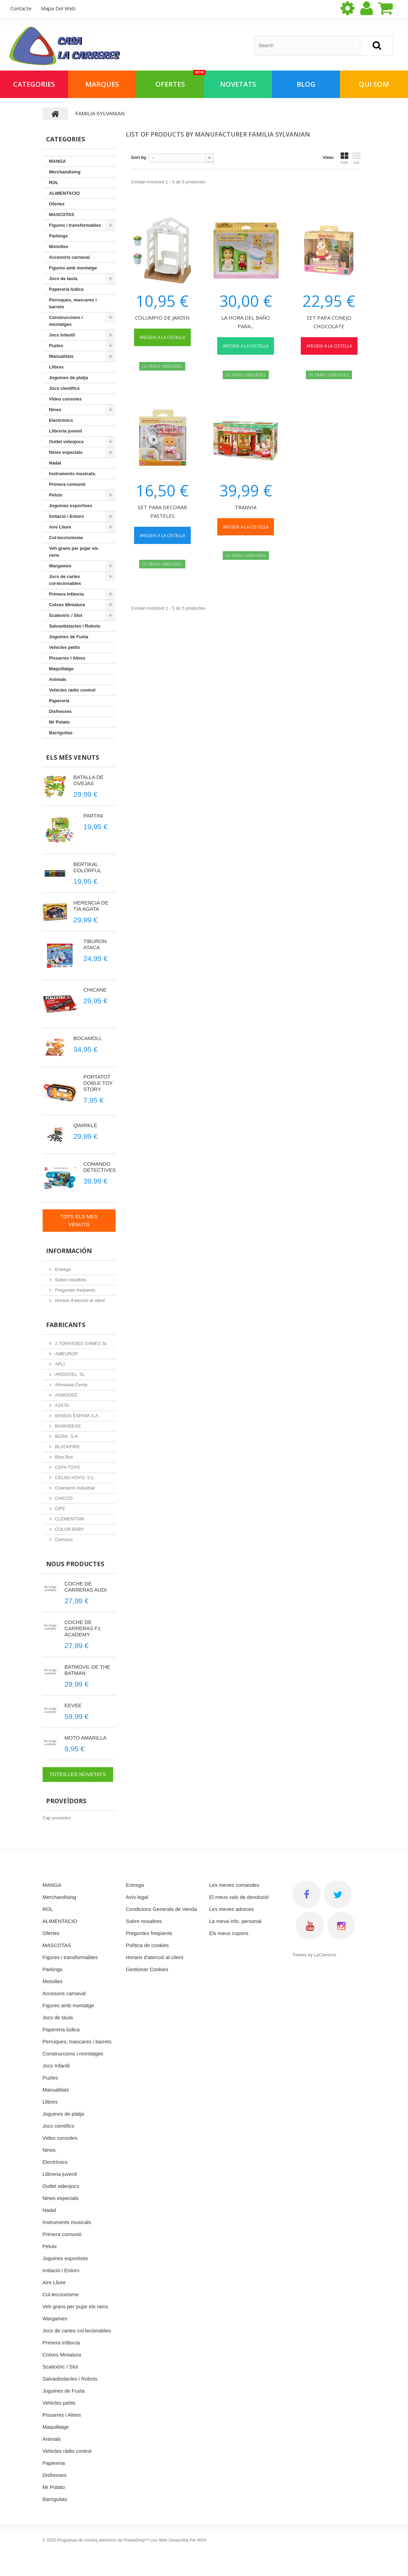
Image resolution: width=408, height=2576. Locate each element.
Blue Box (63, 1457)
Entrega (62, 1269)
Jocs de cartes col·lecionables (65, 580)
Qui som (374, 84)
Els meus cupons (229, 1933)
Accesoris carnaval (69, 257)
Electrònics (61, 420)
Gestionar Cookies (147, 1969)
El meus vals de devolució (239, 1897)
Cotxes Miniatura (67, 604)
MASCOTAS (61, 214)
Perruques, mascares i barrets (73, 303)
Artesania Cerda (71, 1384)
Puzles (56, 345)
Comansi (63, 1539)
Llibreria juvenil (65, 431)
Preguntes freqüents (75, 1290)
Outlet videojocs (66, 441)
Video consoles (65, 399)
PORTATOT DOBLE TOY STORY (98, 1083)
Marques (102, 84)
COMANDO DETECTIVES (100, 1167)
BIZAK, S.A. (66, 1436)
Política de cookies (147, 1945)
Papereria (59, 700)
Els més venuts (72, 757)
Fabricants (65, 1325)
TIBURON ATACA (95, 944)
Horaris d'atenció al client (79, 1300)
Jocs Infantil (62, 335)
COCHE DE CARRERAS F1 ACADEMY (83, 1628)
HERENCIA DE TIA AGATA (91, 906)
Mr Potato (59, 722)
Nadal (55, 463)
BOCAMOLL (88, 1038)
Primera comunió (67, 484)
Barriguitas (61, 732)
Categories (34, 84)
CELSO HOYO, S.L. (74, 1477)
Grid (344, 158)
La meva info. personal (235, 1921)
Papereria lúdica (66, 289)
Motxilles (58, 246)
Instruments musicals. (72, 473)
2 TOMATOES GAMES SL (81, 1343)
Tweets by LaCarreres (314, 1954)
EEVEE (73, 1705)
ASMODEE (66, 1395)
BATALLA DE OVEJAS (89, 780)
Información (69, 1251)
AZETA (61, 1405)
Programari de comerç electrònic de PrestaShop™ (103, 2540)
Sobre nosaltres (70, 1279)
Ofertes (179, 80)
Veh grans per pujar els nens (73, 552)
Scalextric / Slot (65, 615)
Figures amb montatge (73, 267)
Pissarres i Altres (67, 658)
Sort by (138, 157)
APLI (59, 1364)
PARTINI (93, 816)
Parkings (58, 235)
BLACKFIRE (67, 1446)
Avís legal (137, 1897)
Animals (58, 679)
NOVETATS (238, 84)
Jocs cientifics (64, 388)
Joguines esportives (70, 505)
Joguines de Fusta (68, 636)
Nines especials (66, 452)
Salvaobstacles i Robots (75, 626)
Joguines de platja (68, 377)
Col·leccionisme (66, 537)
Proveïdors (66, 1801)
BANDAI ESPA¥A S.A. (77, 1415)
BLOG (306, 84)
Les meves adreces (231, 1909)
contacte (21, 8)
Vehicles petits (64, 647)
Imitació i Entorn (66, 516)
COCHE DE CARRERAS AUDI (86, 1587)
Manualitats (61, 356)
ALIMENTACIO (64, 193)
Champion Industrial (74, 1487)
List (356, 158)
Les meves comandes (234, 1885)
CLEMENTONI (69, 1518)
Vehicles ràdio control (72, 690)
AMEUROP (66, 1353)
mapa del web (58, 8)
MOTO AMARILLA (86, 1738)
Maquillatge (61, 668)
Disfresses (60, 711)
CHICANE (95, 990)
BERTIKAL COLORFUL (88, 867)
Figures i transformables (75, 225)
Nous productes (75, 1564)
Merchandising (65, 171)
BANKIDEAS (67, 1426)
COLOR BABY (69, 1529)
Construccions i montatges (66, 321)
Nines (55, 409)
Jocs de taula (63, 278)
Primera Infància (66, 594)
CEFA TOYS (67, 1467)
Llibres (56, 367)
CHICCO (63, 1498)
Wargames (60, 565)
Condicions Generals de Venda (161, 1909)
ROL (53, 182)
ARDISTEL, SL (69, 1374)
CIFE (59, 1508)
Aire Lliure (60, 527)
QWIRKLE (85, 1125)
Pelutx (56, 495)
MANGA (57, 161)
